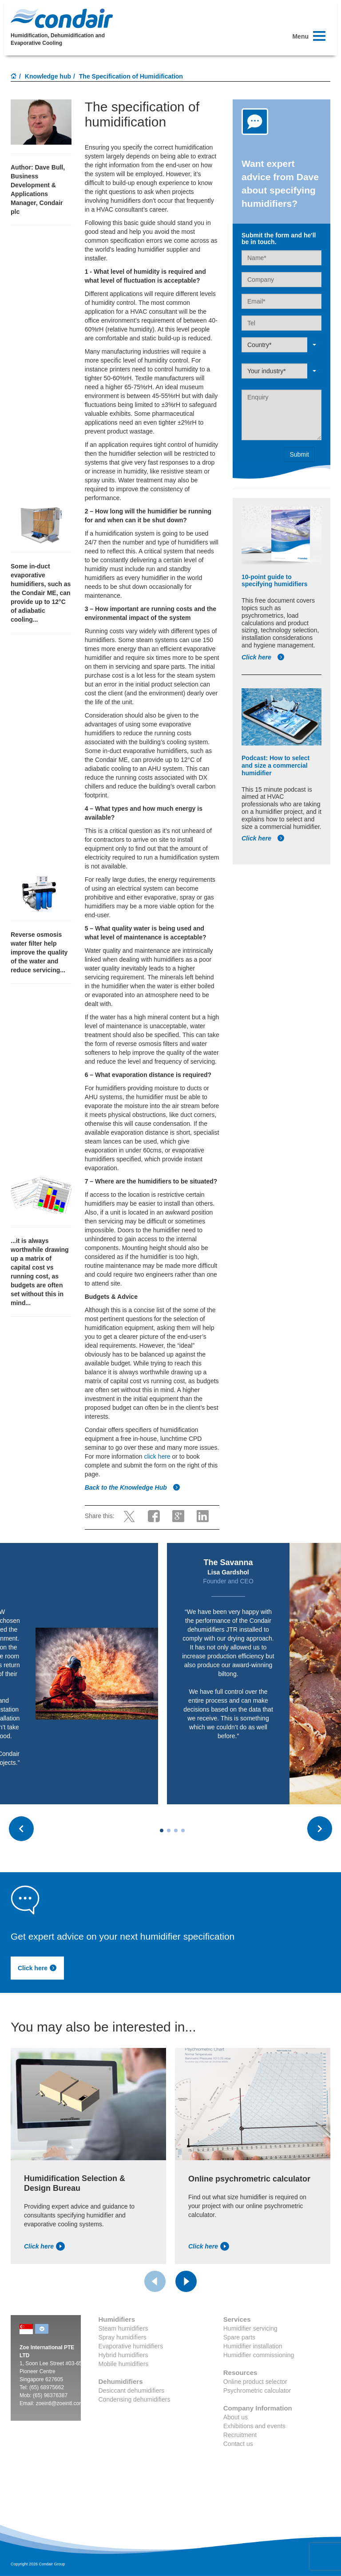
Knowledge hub (48, 76)
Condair (62, 18)
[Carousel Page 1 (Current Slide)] (161, 1830)
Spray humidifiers (123, 2337)
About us (235, 2417)
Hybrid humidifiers (123, 2355)
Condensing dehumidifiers (134, 2399)
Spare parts (239, 2337)
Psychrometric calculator (257, 2390)
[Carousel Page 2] (168, 1830)
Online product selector (255, 2381)
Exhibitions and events (254, 2426)
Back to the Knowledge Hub (132, 1487)
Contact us (238, 2443)
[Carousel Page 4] (183, 1830)
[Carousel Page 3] (176, 1830)
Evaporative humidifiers (131, 2346)
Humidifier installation (252, 2346)
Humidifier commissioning (258, 2355)
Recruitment (240, 2434)
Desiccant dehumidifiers (132, 2390)
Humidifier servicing (250, 2328)
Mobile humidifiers (124, 2363)
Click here (263, 657)
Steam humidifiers (123, 2328)
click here (157, 1456)
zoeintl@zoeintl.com (60, 2403)
